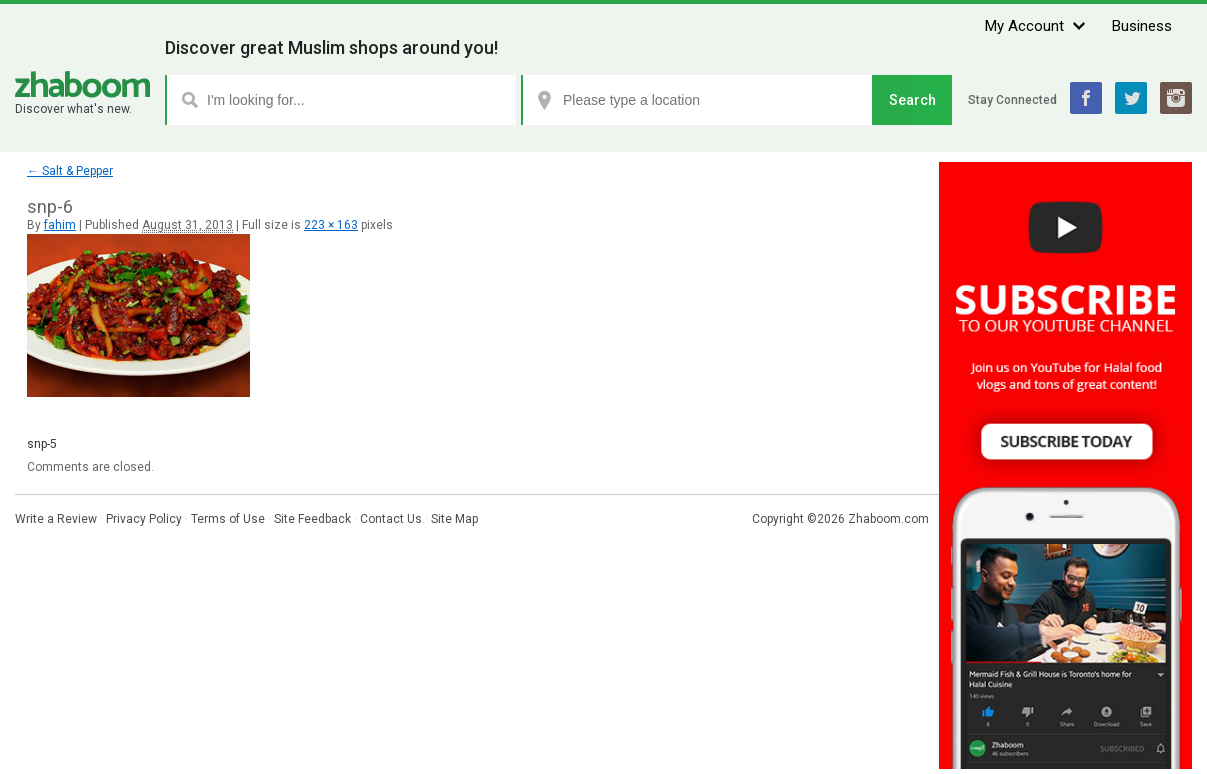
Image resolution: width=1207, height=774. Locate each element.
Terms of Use (228, 519)
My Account (1024, 26)
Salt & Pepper (70, 171)
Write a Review (56, 519)
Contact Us (391, 519)
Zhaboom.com (888, 519)
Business (1142, 26)
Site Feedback (312, 519)
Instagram (1176, 98)
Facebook (1086, 98)
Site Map (454, 519)
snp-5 (42, 444)
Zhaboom (82, 84)
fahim (60, 225)
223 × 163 (331, 225)
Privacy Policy (144, 519)
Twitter (1131, 98)
